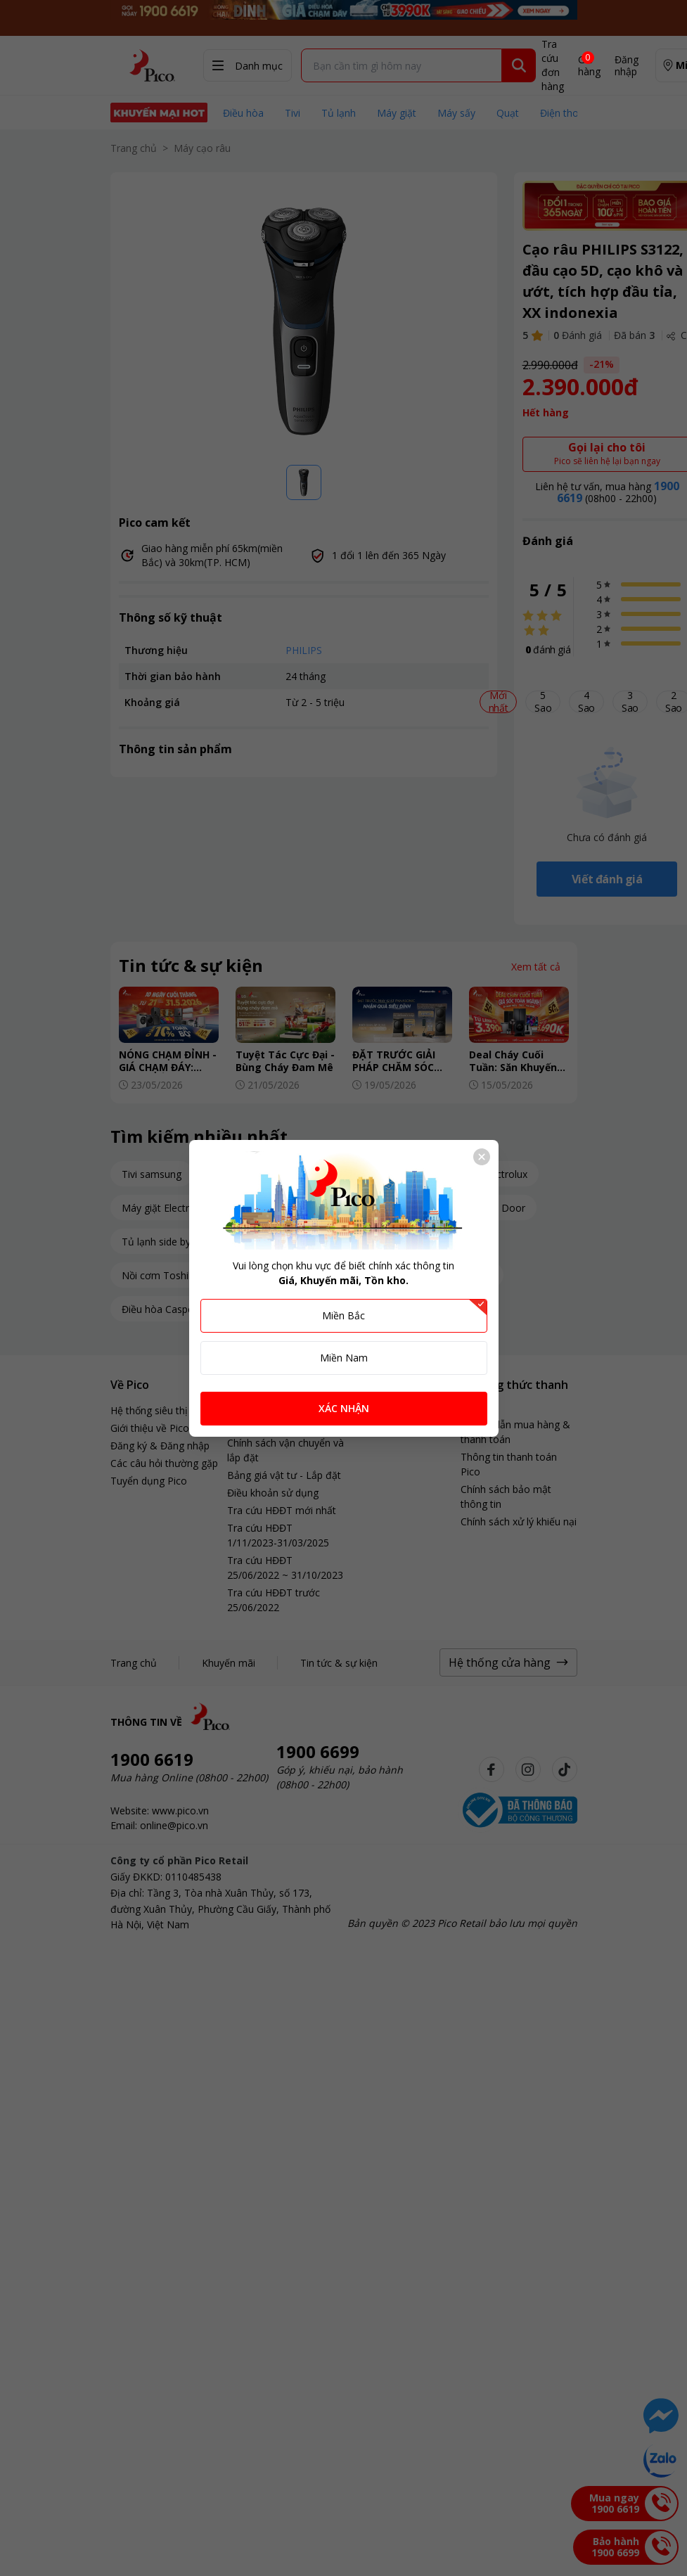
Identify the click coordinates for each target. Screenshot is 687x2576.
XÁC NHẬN (344, 1408)
